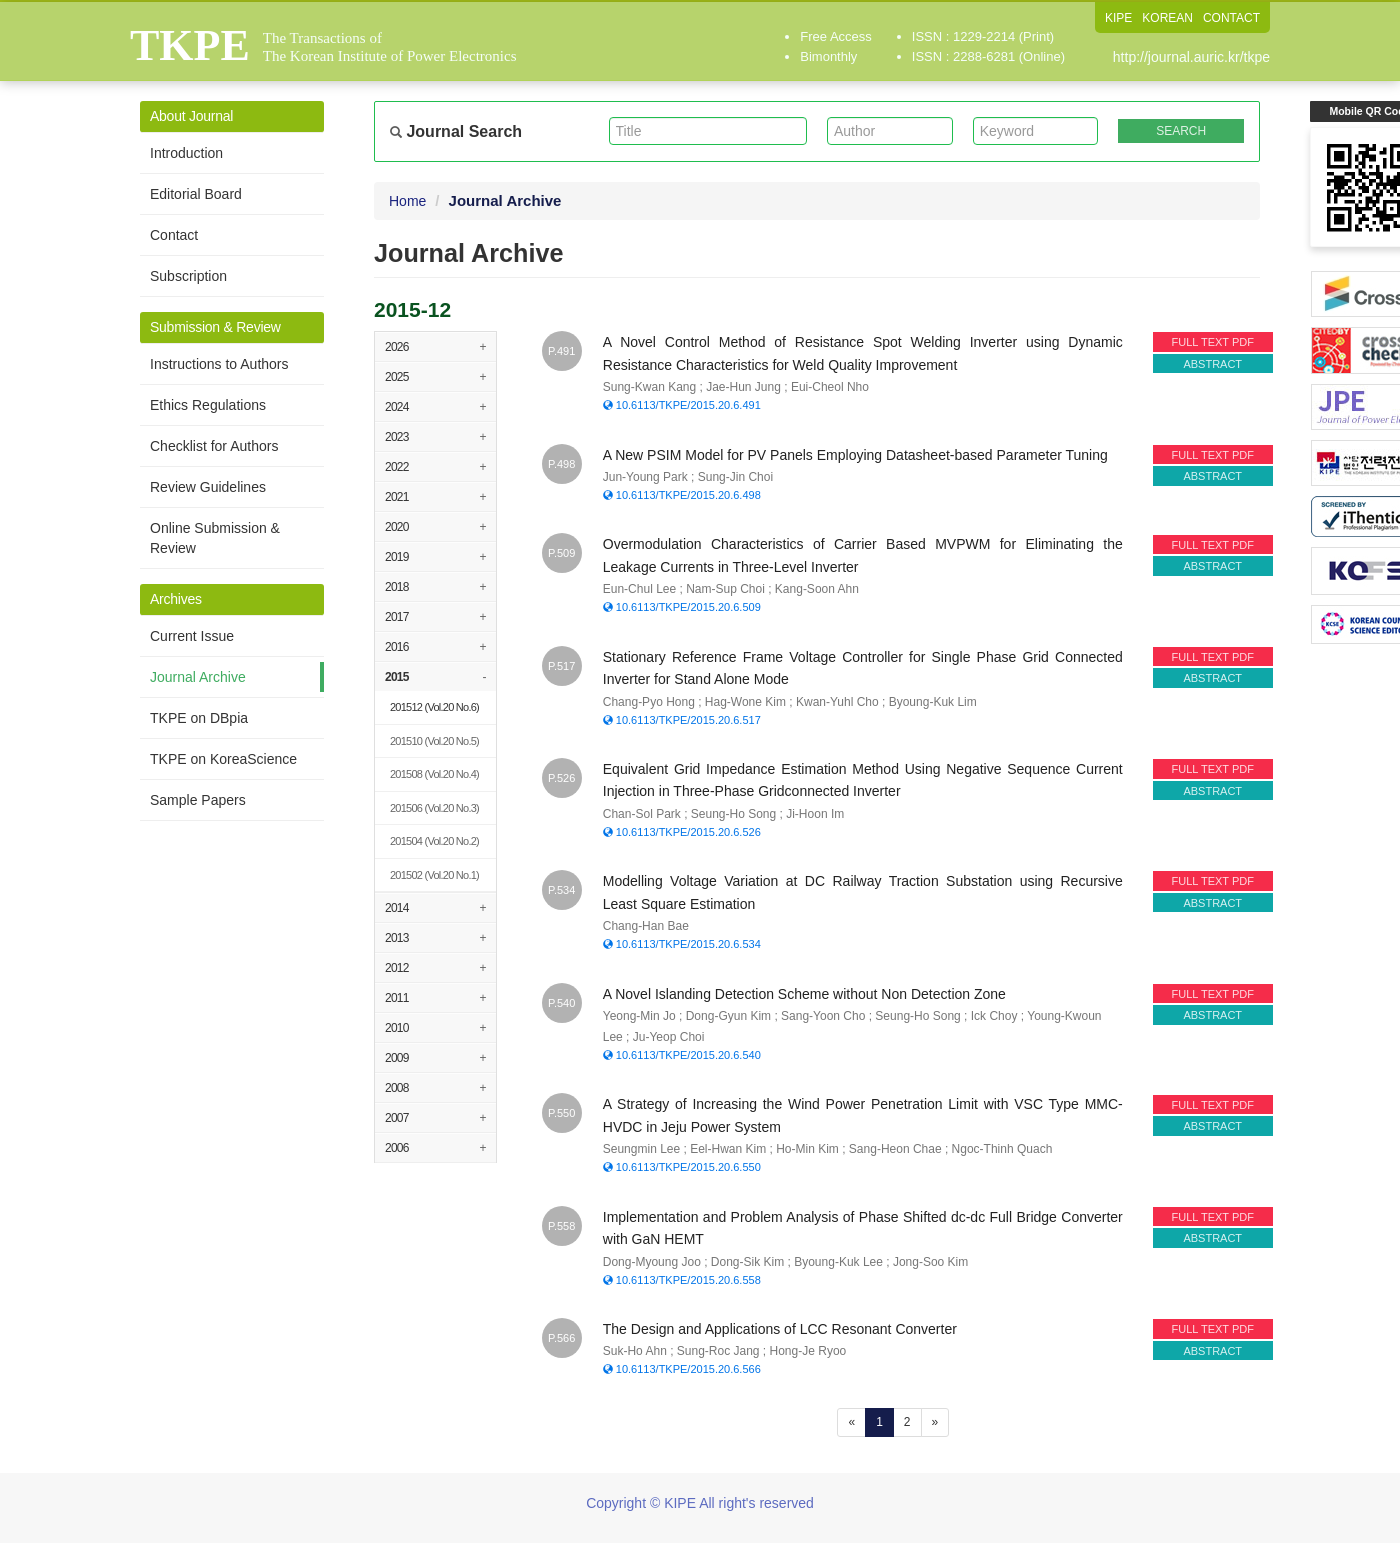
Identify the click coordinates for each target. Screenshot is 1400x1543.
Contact (174, 235)
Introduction (186, 153)
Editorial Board (196, 194)
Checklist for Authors (214, 446)
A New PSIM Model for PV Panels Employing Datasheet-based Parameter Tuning (855, 455)
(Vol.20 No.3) (434, 808)
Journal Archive (198, 677)
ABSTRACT (1212, 364)
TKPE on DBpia (199, 718)
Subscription (188, 276)
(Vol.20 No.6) (434, 707)
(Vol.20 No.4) (434, 774)
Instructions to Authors (219, 364)
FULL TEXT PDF (1213, 342)
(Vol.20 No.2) (434, 841)
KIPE (1118, 18)
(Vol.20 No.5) (434, 741)
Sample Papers (198, 800)
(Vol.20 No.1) (434, 875)
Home (407, 201)
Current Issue (192, 636)
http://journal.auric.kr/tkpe (1191, 57)
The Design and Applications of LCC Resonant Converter (780, 1329)
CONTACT (1231, 18)
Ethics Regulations (208, 405)
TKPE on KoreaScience (223, 759)
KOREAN (1167, 18)
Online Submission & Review (215, 538)
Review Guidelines (208, 487)
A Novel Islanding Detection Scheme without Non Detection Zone (804, 994)
